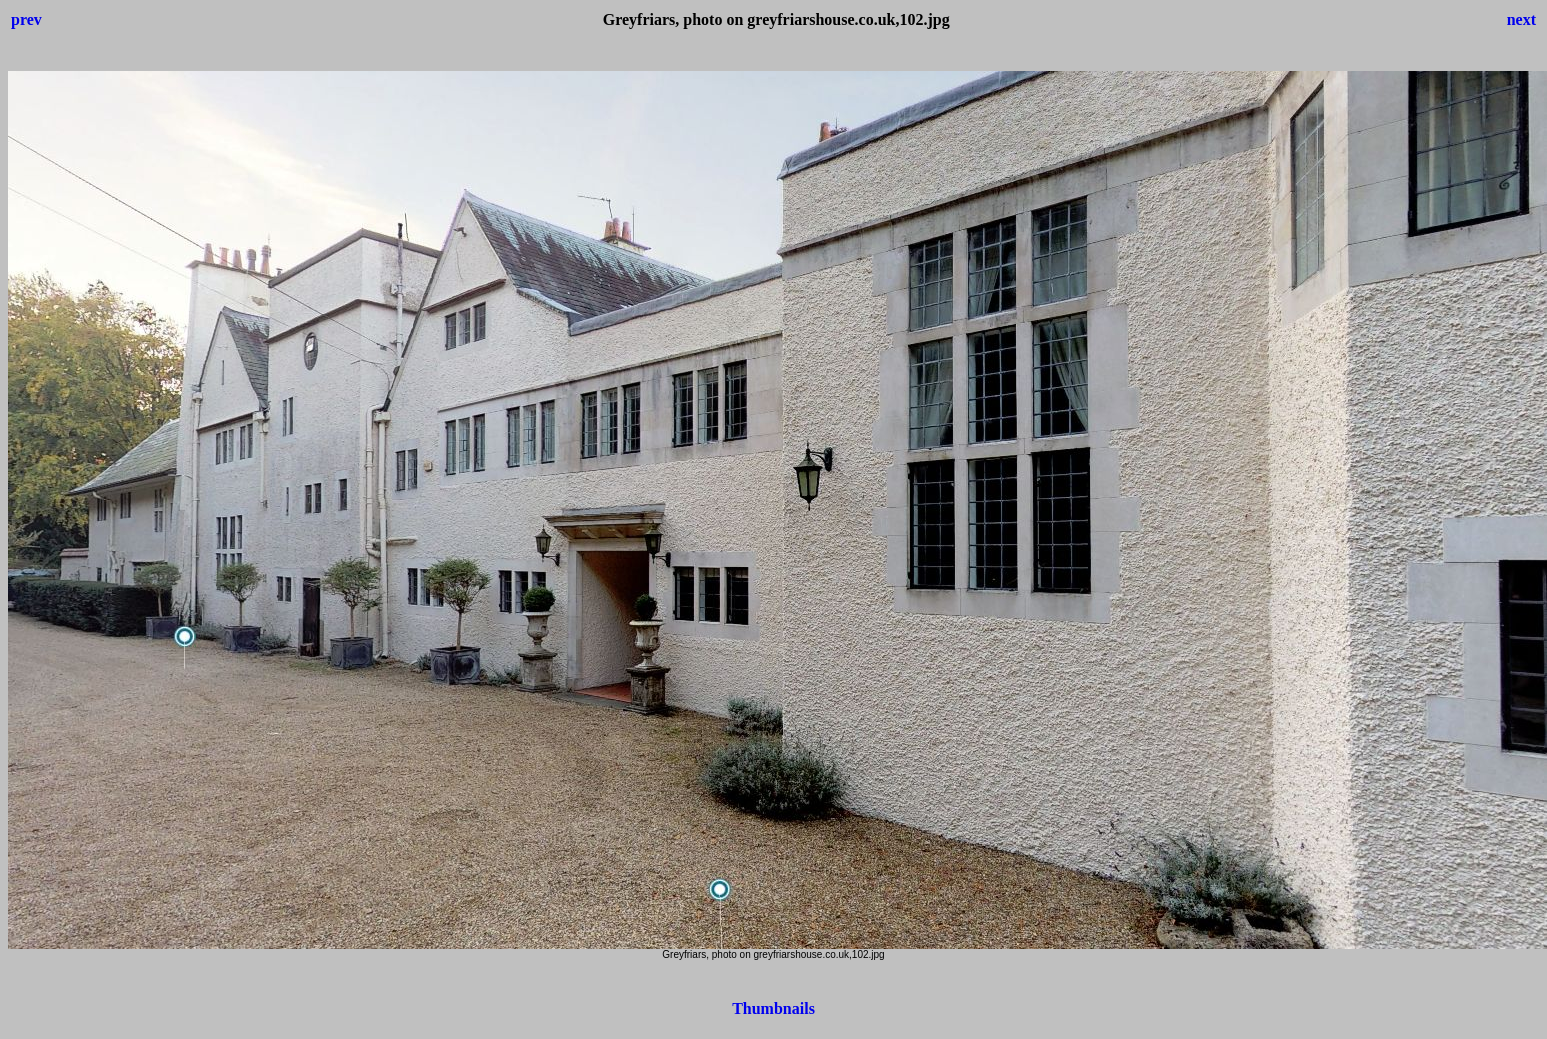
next (1521, 19)
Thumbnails (773, 1008)
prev (26, 19)
